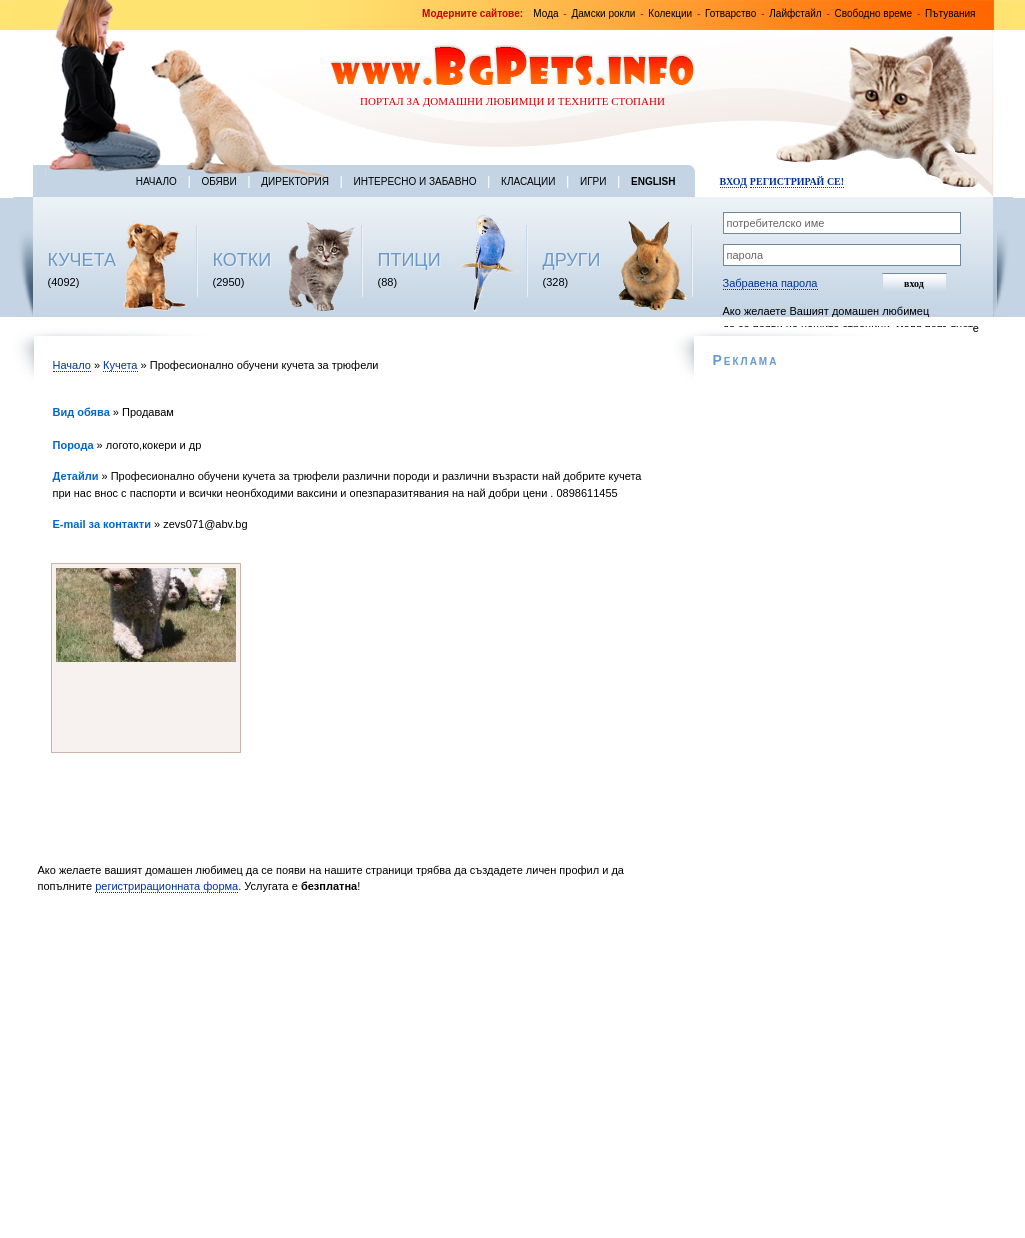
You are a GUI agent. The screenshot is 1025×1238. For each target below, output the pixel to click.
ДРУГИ (572, 260)
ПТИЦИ (409, 260)
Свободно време (874, 13)
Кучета (120, 365)
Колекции (670, 13)
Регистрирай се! (797, 181)
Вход (733, 181)
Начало (156, 181)
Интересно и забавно (415, 181)
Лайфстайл (795, 13)
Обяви (218, 181)
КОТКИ (242, 260)
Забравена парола (770, 283)
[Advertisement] (350, 1071)
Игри (593, 181)
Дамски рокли (603, 13)
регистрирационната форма (166, 886)
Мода (545, 13)
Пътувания (950, 13)
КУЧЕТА (82, 260)
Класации (528, 181)
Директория (295, 181)
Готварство (730, 13)
